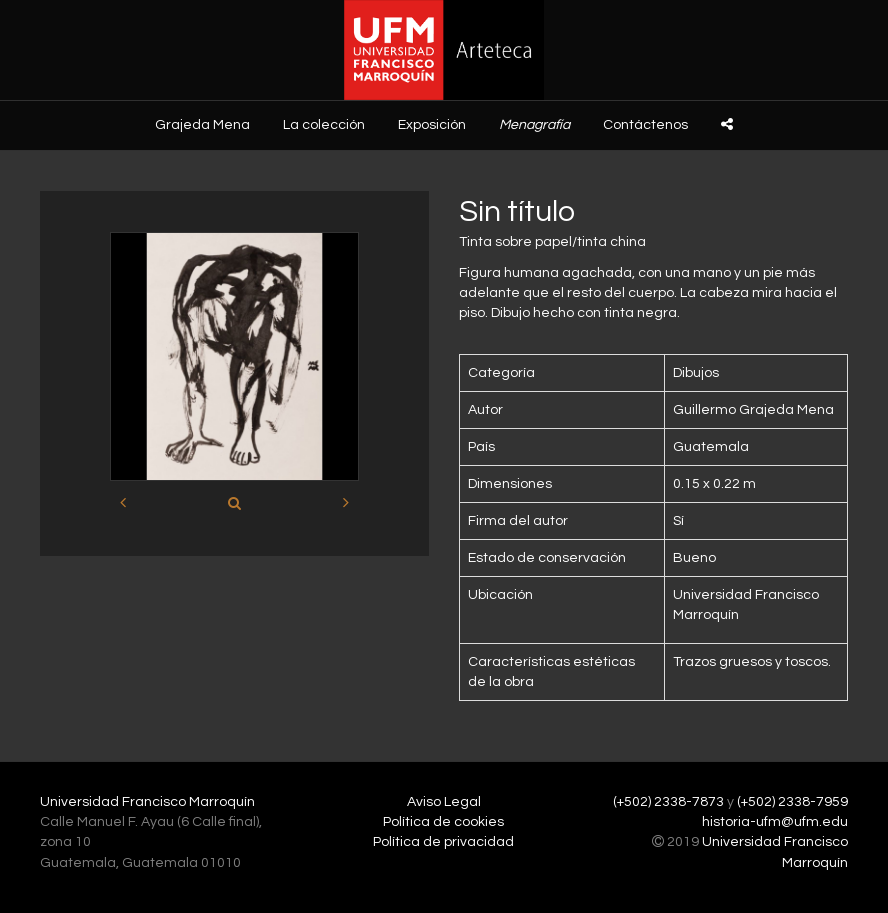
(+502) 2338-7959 (792, 802)
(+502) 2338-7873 (668, 802)
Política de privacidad (443, 842)
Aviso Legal (444, 802)
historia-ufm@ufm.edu (775, 822)
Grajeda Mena (202, 125)
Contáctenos (645, 125)
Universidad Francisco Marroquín (147, 802)
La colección (324, 125)
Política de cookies (443, 822)
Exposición (432, 125)
